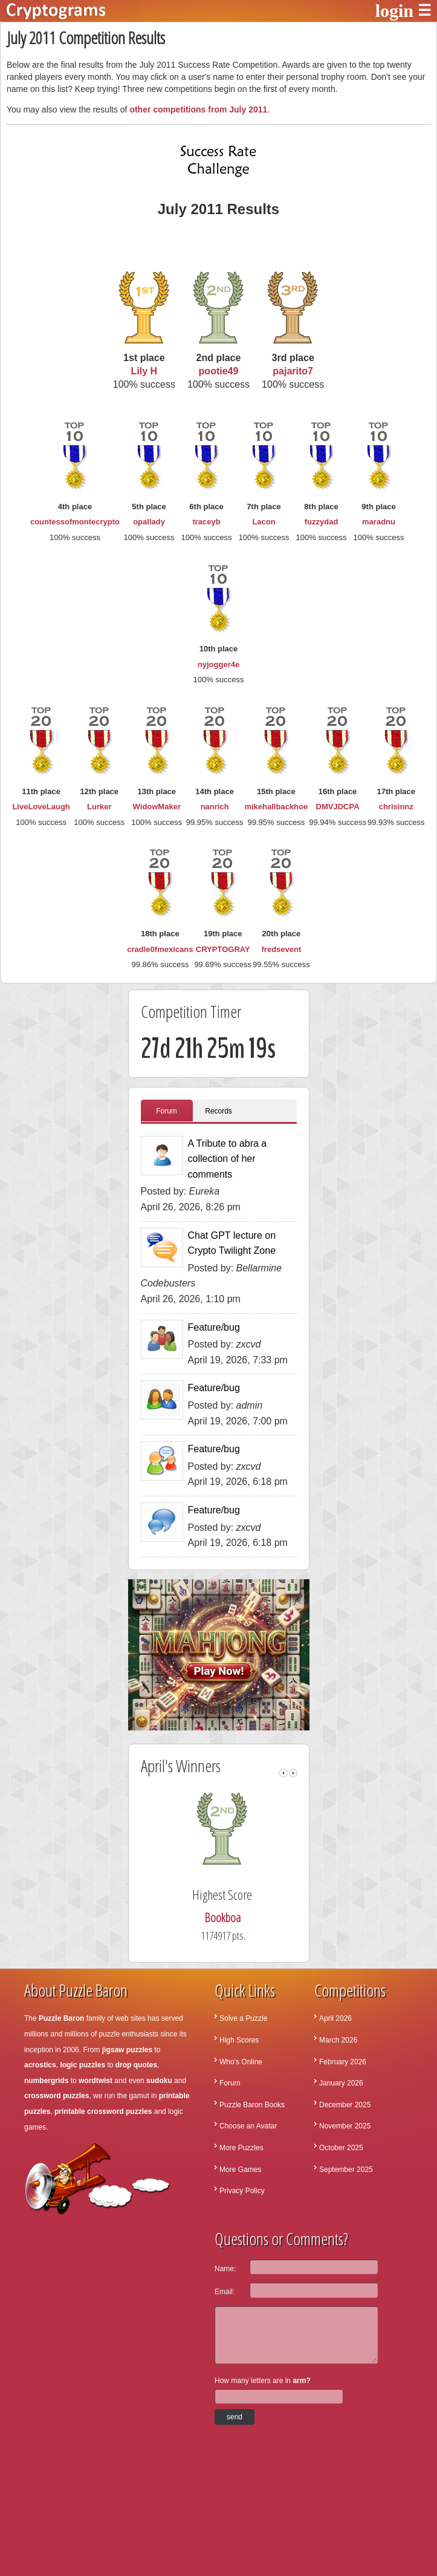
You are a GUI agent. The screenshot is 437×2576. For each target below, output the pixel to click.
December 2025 (345, 2105)
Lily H (144, 371)
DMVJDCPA (338, 806)
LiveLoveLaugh (41, 806)
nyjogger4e (218, 664)
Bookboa (236, 1917)
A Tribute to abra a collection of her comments (227, 1158)
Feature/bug (214, 1327)
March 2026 (338, 2040)
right (293, 1773)
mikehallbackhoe (276, 806)
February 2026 (342, 2062)
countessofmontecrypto (75, 521)
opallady (149, 521)
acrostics (40, 2065)
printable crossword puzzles (103, 2111)
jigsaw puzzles (127, 2050)
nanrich (215, 806)
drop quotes (136, 2065)
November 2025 (345, 2126)
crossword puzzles (56, 2096)
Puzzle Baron (61, 2018)
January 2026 (341, 2083)
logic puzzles (82, 2065)
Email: (225, 2291)
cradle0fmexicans (160, 949)
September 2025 (346, 2169)
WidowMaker (157, 806)
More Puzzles (241, 2148)
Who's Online (240, 2062)
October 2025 (341, 2148)
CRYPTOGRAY (223, 949)
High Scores (239, 2040)
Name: (225, 2269)
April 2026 (335, 2018)
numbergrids (46, 2080)
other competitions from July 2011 (198, 109)
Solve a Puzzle (243, 2018)
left (283, 1773)
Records (218, 1111)
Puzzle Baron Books (252, 2105)
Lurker (99, 806)
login (394, 11)
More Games (240, 2169)
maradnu (378, 521)
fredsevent (282, 949)
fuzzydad (321, 521)
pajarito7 (293, 371)
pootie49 (219, 371)
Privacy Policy (242, 2190)
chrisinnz (396, 806)
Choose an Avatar (248, 2126)
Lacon (263, 521)
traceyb (206, 521)
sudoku (159, 2080)
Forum (166, 1111)
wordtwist (95, 2080)
